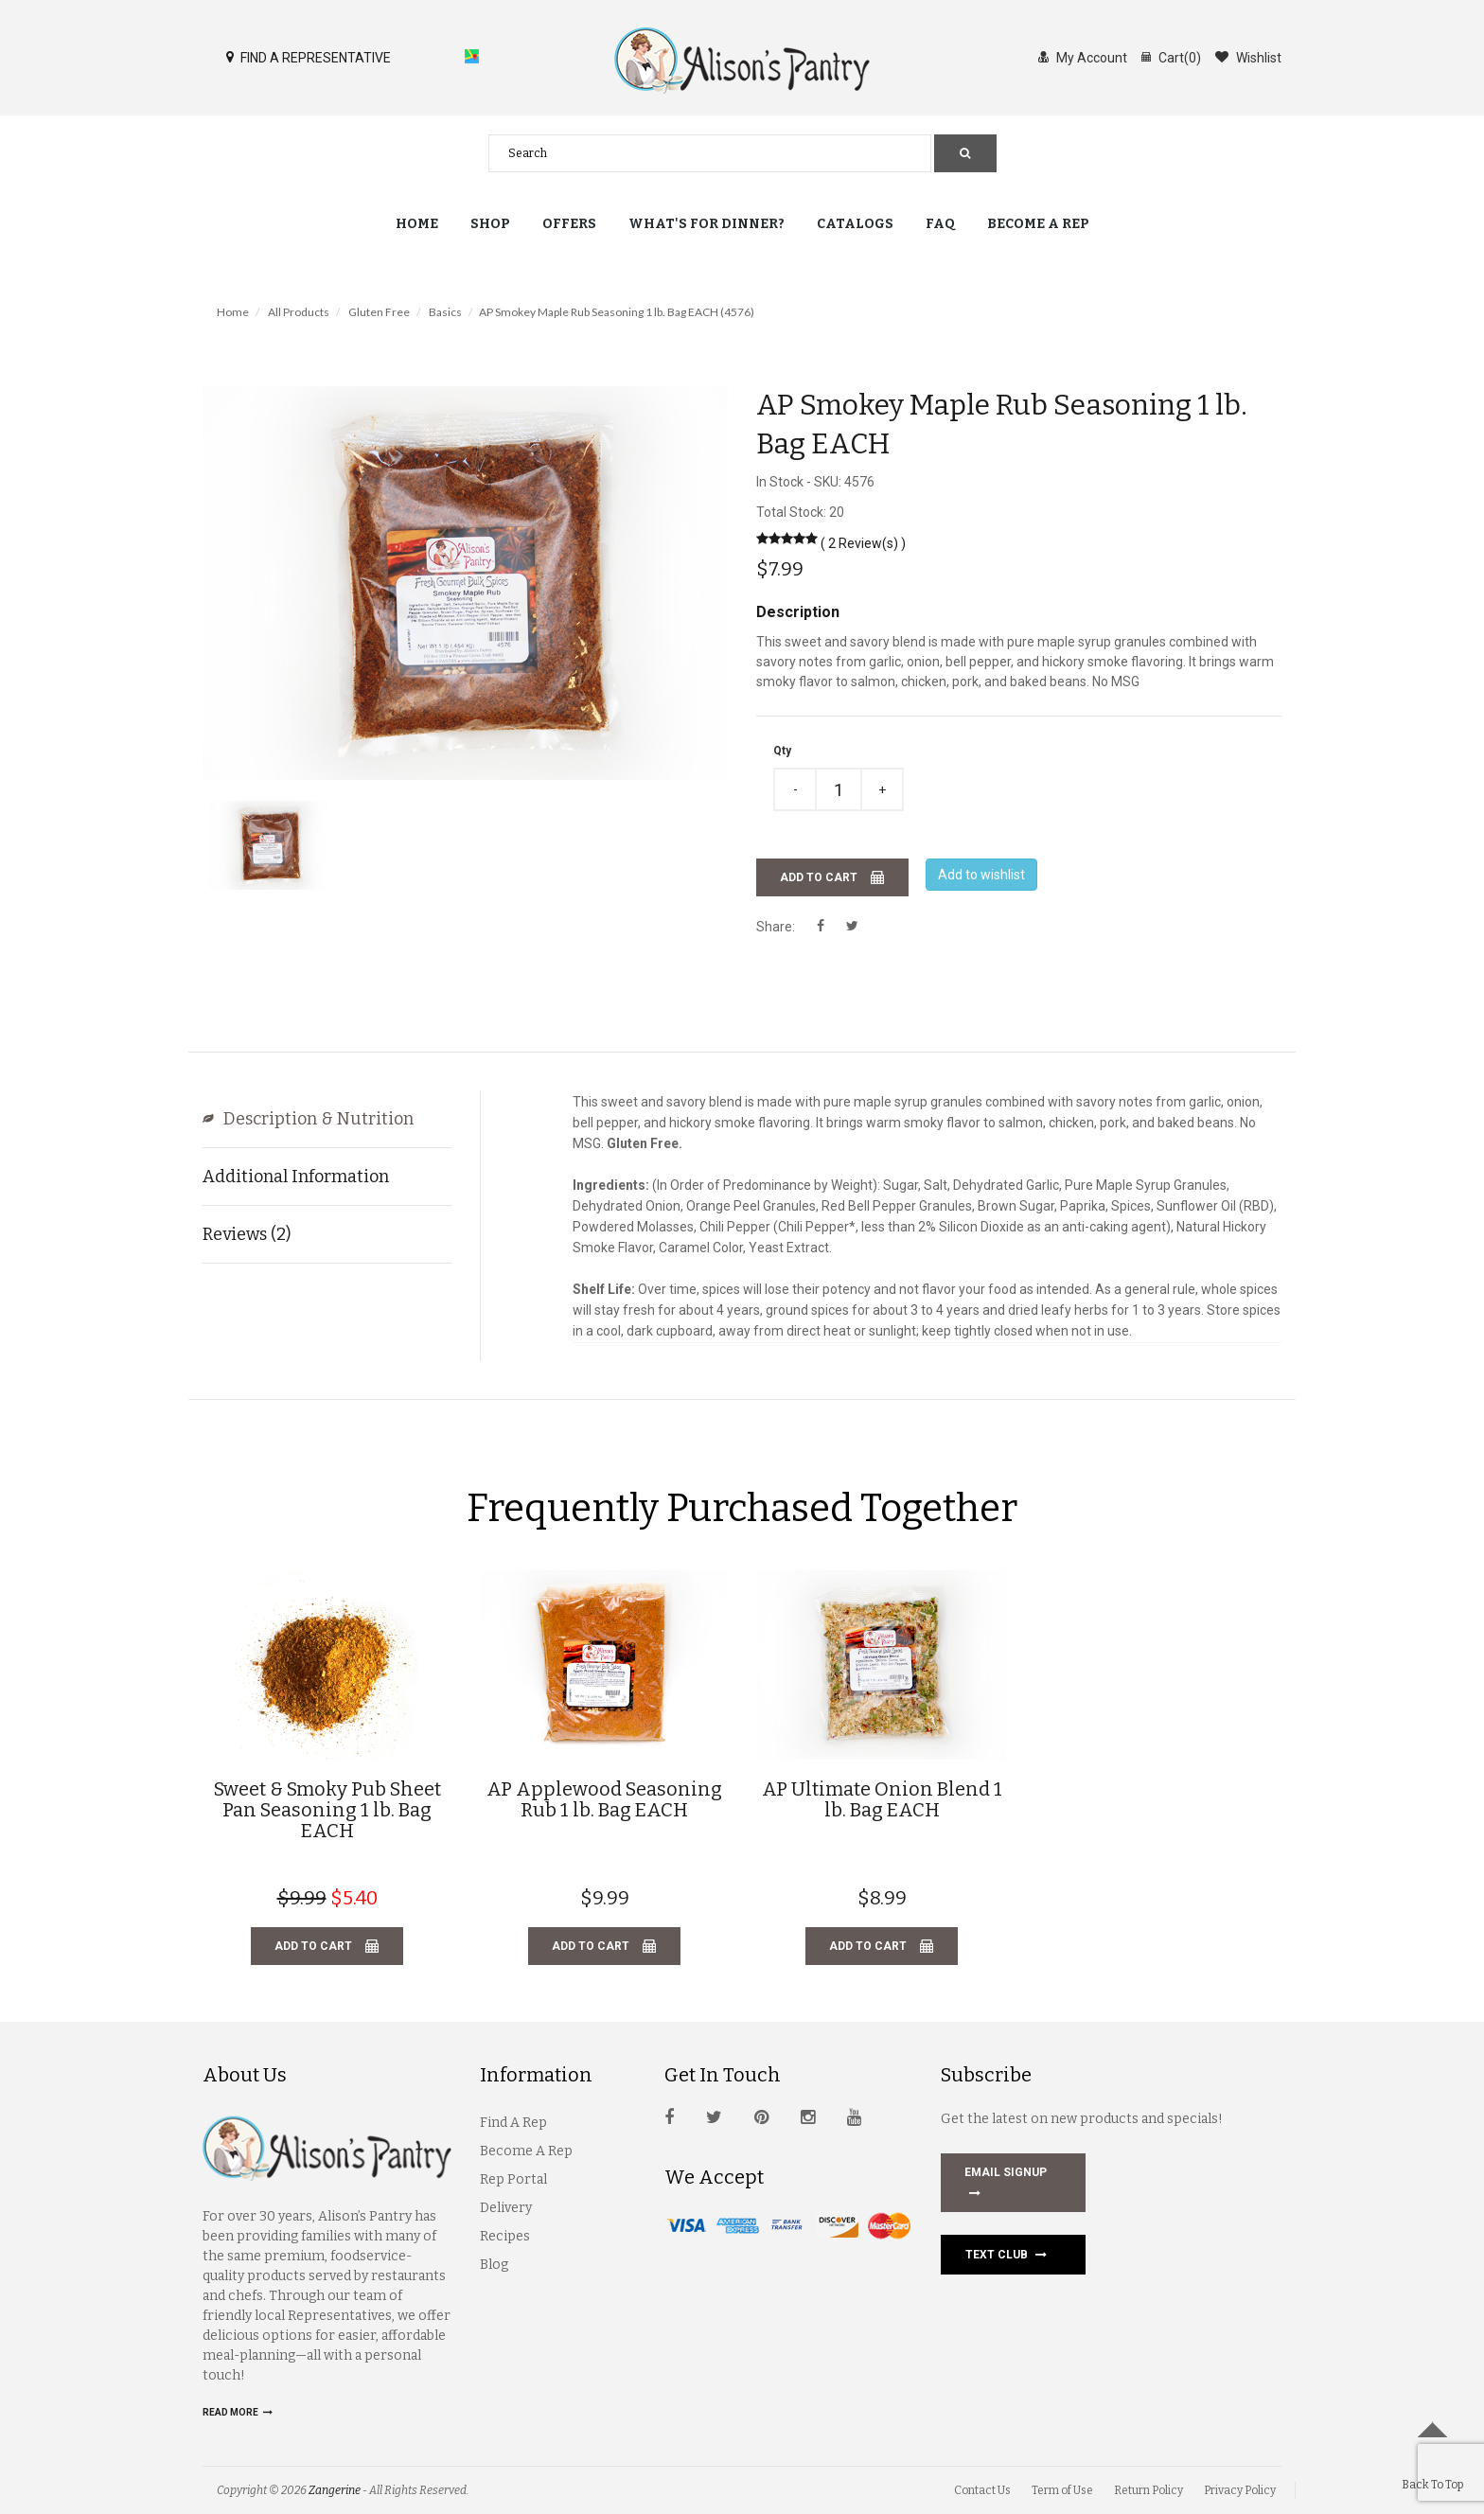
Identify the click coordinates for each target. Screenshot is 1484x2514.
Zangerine (335, 2490)
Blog (494, 2265)
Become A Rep (526, 2151)
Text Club (1006, 2254)
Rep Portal (513, 2179)
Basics (445, 312)
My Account (1082, 56)
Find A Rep (513, 2123)
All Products (298, 312)
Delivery (506, 2208)
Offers (569, 224)
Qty (782, 750)
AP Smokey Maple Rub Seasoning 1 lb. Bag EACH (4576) (616, 312)
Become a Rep (1038, 224)
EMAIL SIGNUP (1005, 2185)
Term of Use (1062, 2490)
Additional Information (296, 1176)
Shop (490, 224)
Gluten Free (379, 312)
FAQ (940, 224)
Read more (238, 2412)
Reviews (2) (247, 1234)
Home (417, 224)
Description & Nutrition (329, 1118)
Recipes (505, 2236)
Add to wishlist (981, 874)
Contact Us (982, 2490)
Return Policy (1148, 2490)
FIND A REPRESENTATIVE (308, 56)
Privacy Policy (1240, 2490)
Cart (1171, 56)
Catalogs (855, 224)
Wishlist (1248, 56)
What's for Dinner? (706, 224)
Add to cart (832, 877)
